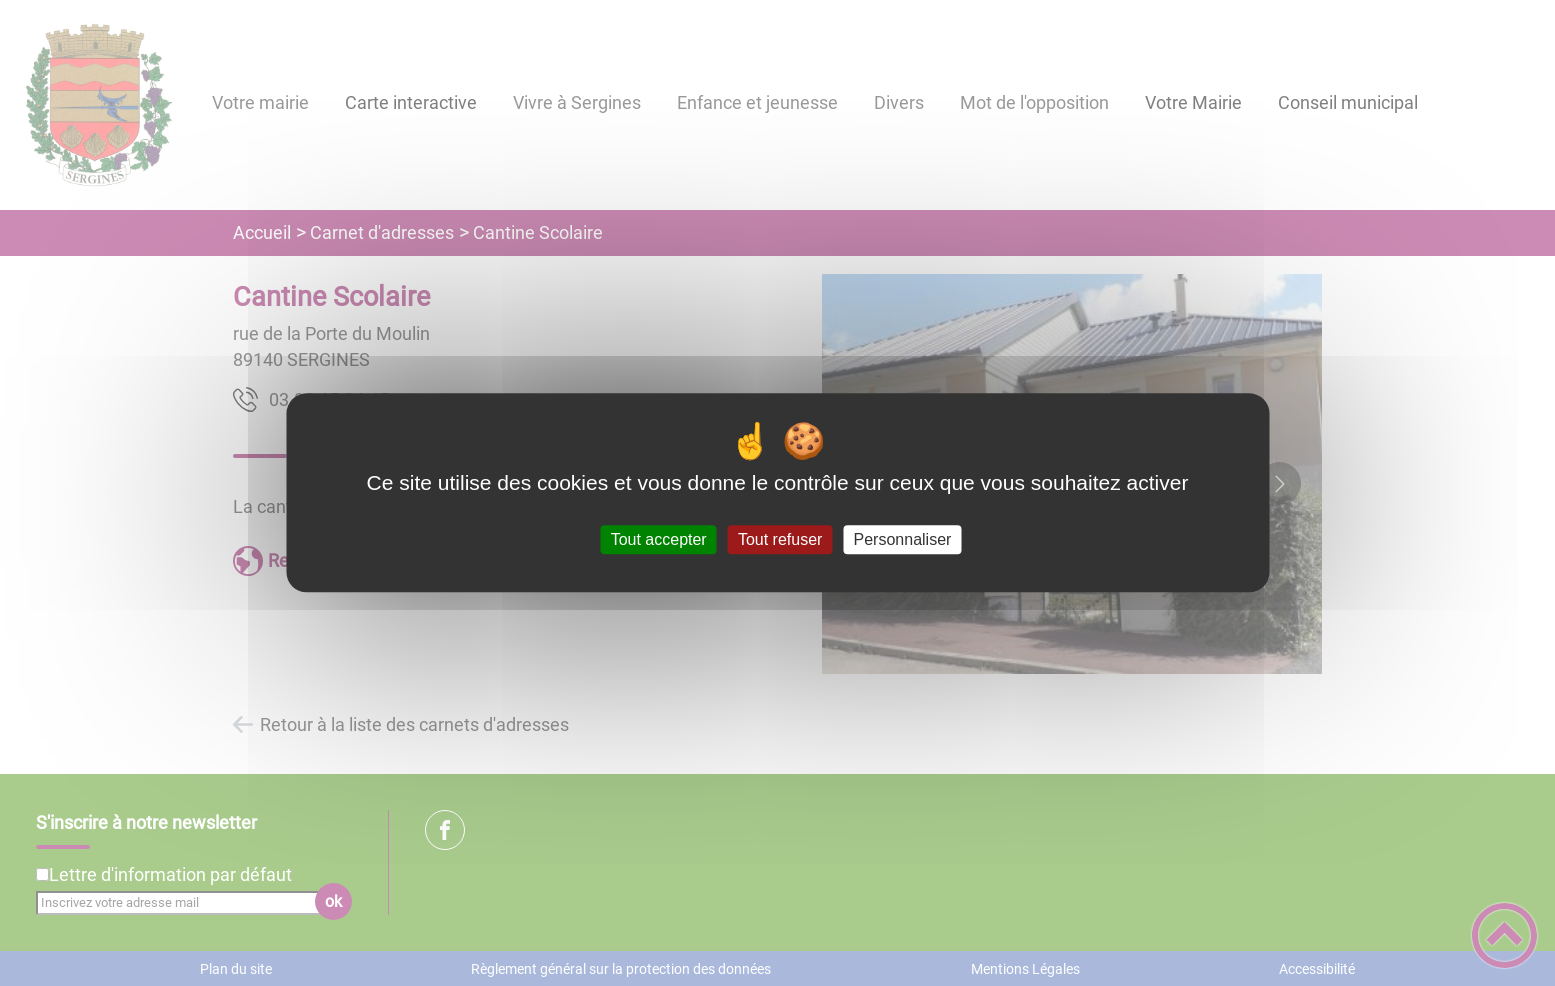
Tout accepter (659, 539)
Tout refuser (780, 539)
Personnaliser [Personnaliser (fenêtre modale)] (903, 539)
